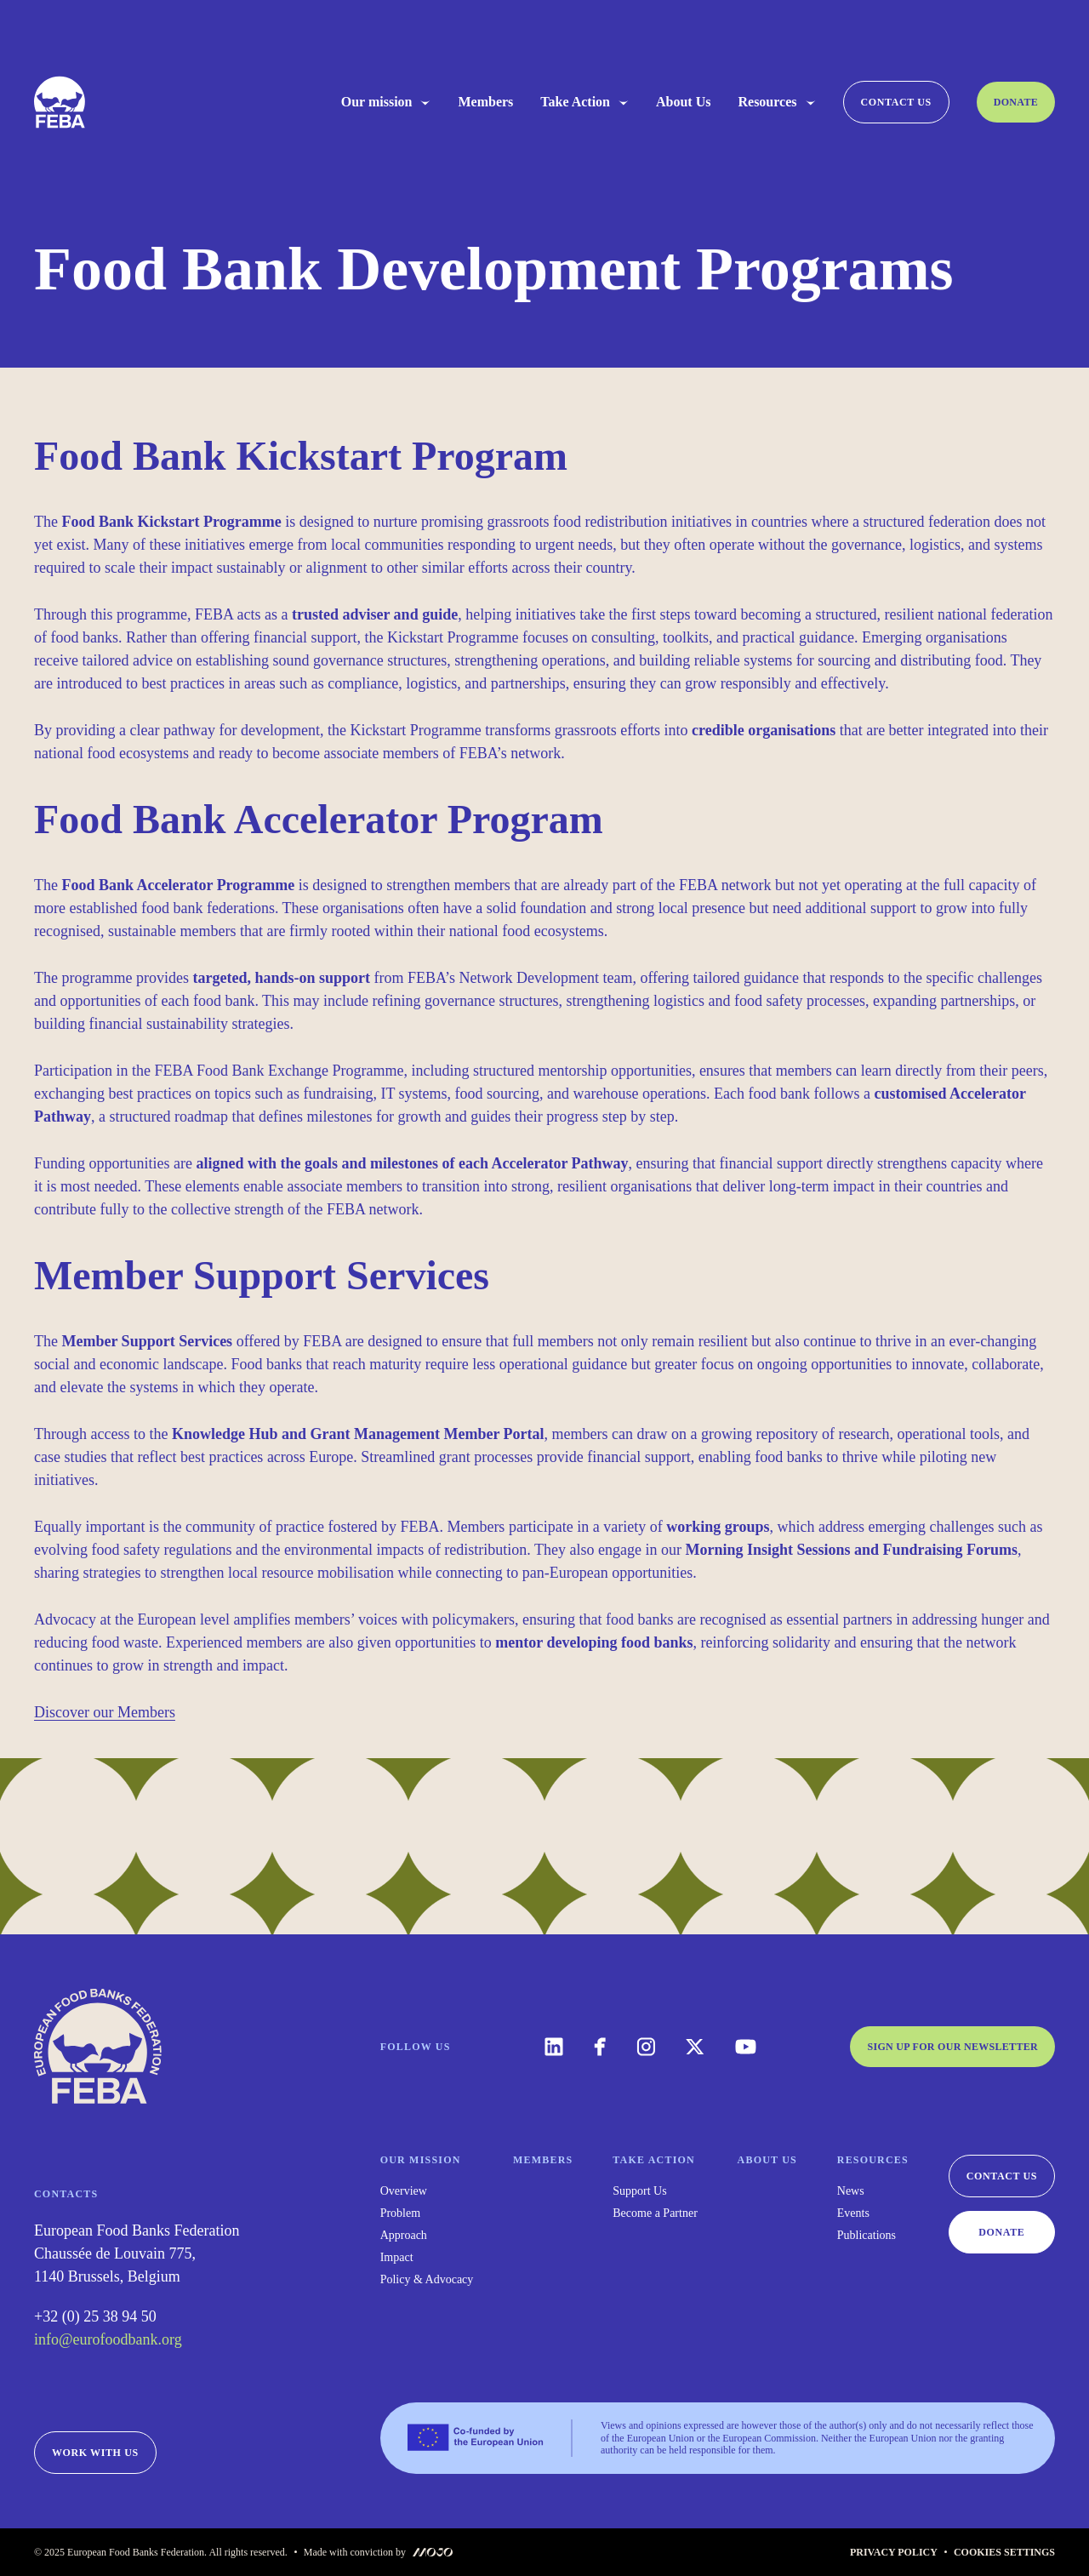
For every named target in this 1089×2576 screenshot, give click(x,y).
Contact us (896, 102)
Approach (403, 2236)
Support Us (639, 2191)
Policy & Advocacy (427, 2280)
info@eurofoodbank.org (108, 2339)
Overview (403, 2191)
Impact (396, 2258)
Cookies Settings (1004, 2552)
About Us (683, 102)
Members (485, 102)
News (850, 2191)
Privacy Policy (894, 2552)
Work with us (95, 2453)
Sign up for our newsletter (952, 2047)
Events (853, 2213)
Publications (866, 2236)
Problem (400, 2213)
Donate (1016, 102)
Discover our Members (104, 1712)
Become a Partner (655, 2213)
